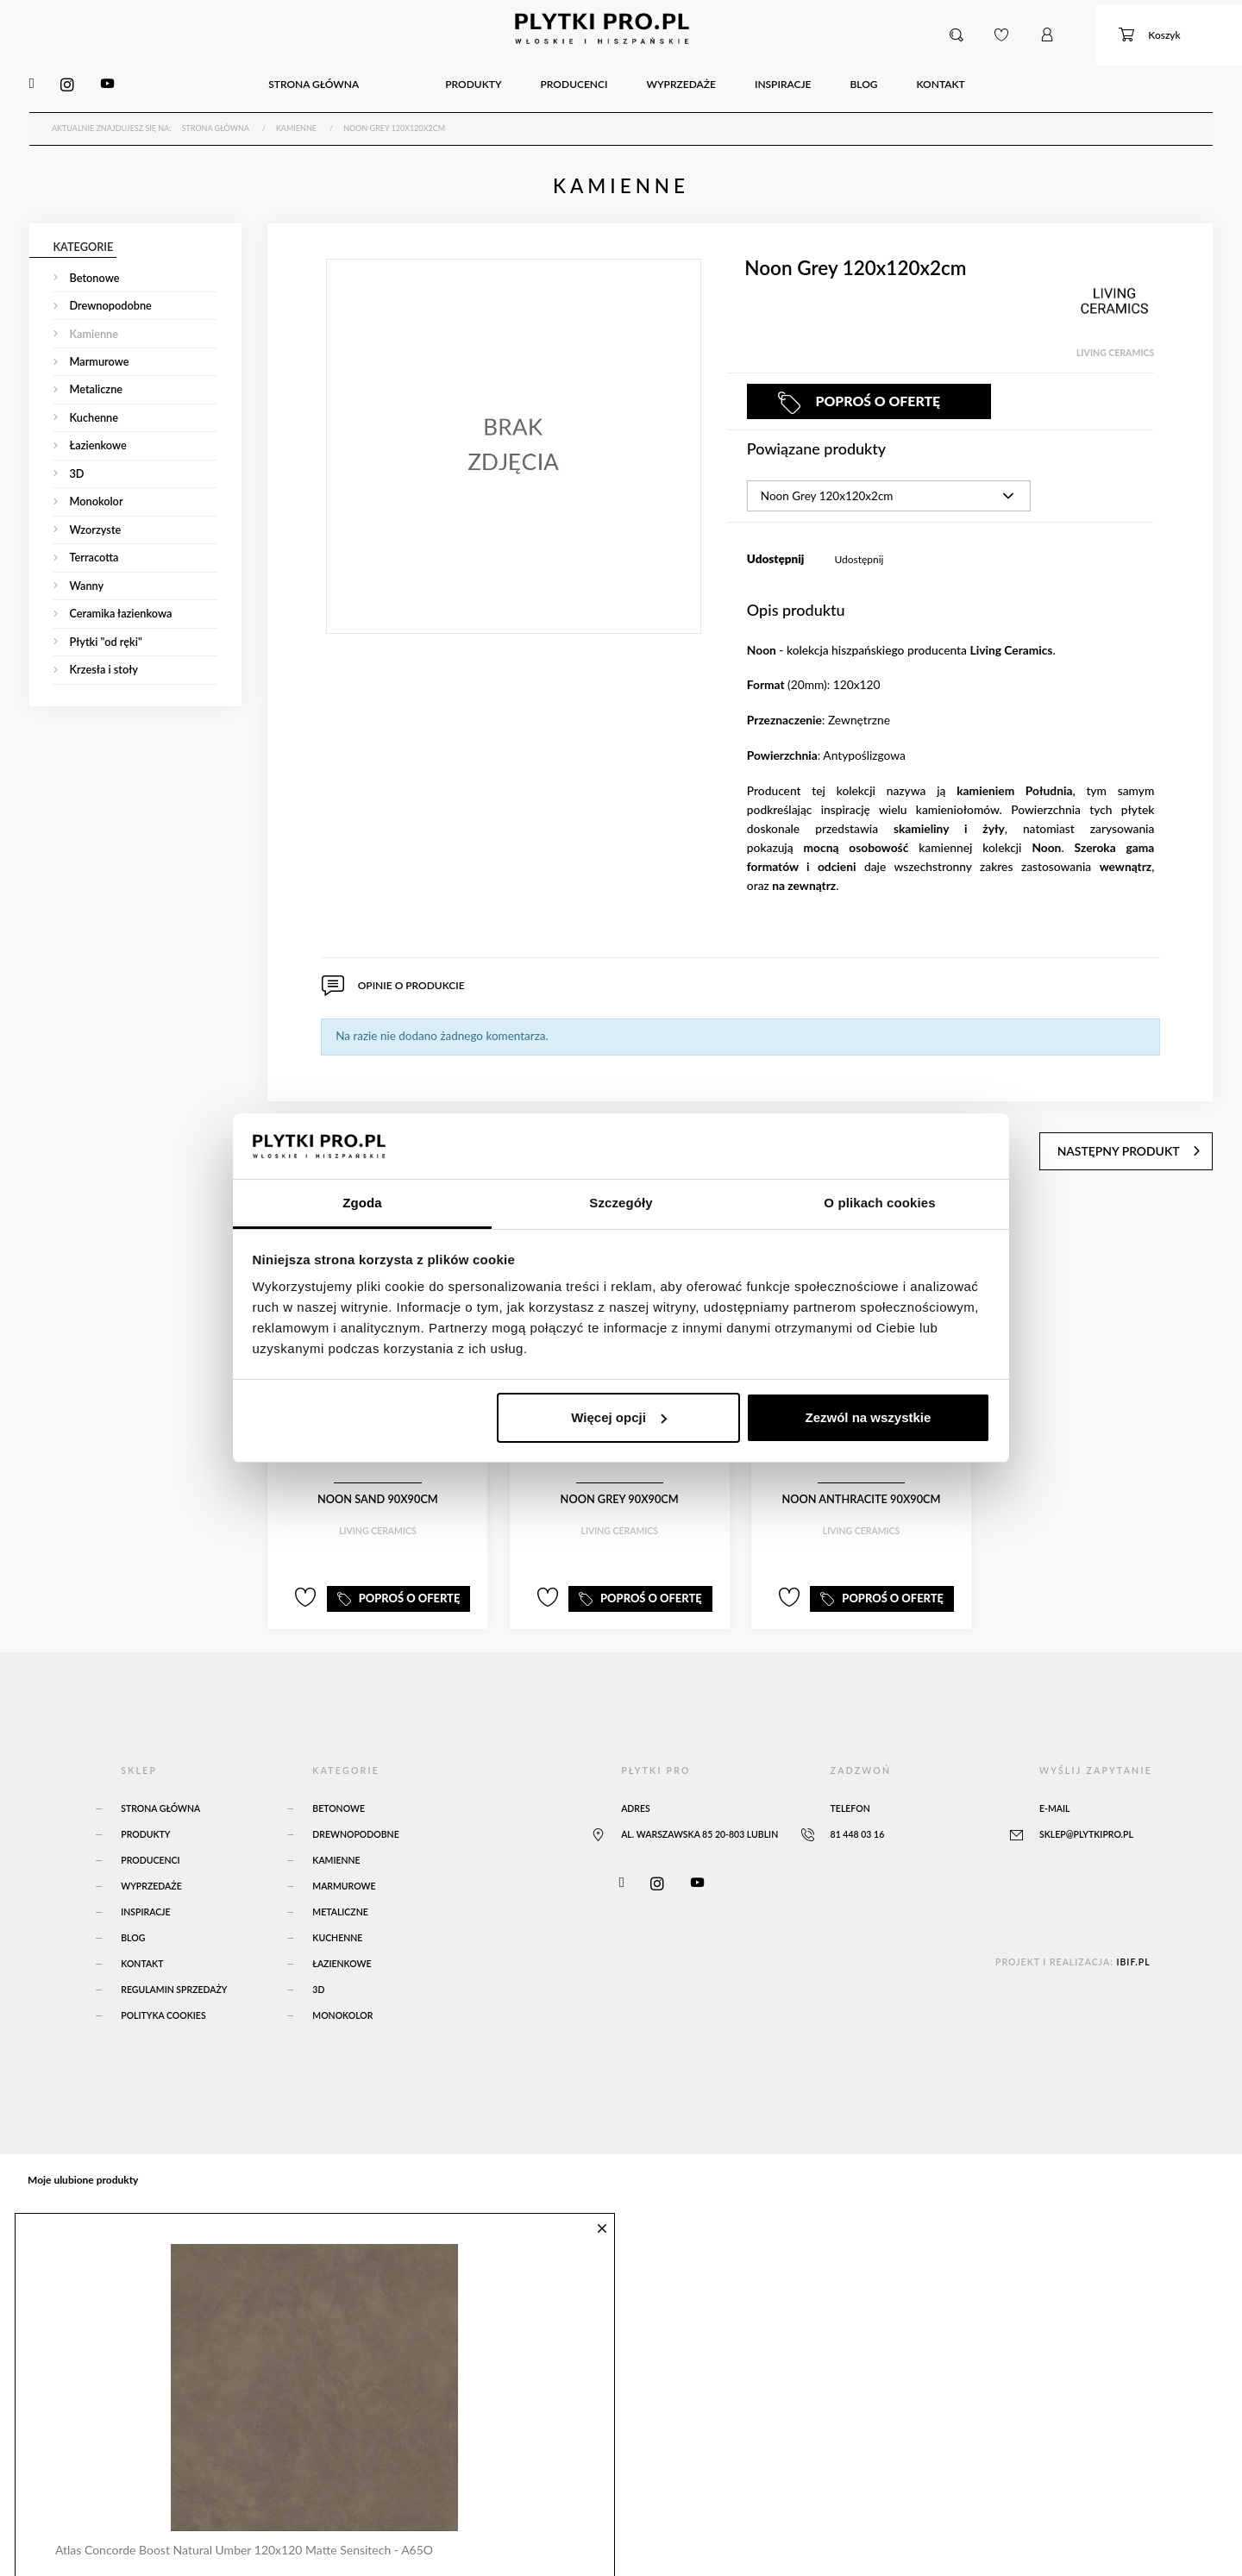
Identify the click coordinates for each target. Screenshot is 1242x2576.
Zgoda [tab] (362, 1202)
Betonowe (338, 1783)
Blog (133, 1913)
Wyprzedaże (151, 1861)
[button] (960, 33)
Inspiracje (145, 1887)
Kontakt (142, 1939)
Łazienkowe (341, 1939)
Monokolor (342, 1990)
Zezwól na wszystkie (868, 1417)
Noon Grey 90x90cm (620, 1482)
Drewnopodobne (355, 1809)
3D (318, 1964)
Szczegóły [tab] (620, 1202)
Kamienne (336, 1835)
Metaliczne (340, 1887)
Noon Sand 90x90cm (377, 1482)
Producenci (150, 1835)
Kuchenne (337, 1913)
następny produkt (1149, 1130)
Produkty (145, 1809)
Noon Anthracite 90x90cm (861, 1482)
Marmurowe (343, 1861)
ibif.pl (1133, 1937)
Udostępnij (858, 551)
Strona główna (160, 1783)
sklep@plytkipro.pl (1086, 1809)
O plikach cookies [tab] (879, 1202)
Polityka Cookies (163, 1990)
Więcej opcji (619, 1417)
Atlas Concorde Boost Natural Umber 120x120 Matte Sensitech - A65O (236, 2517)
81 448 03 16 (858, 1809)
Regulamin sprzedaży (174, 1964)
